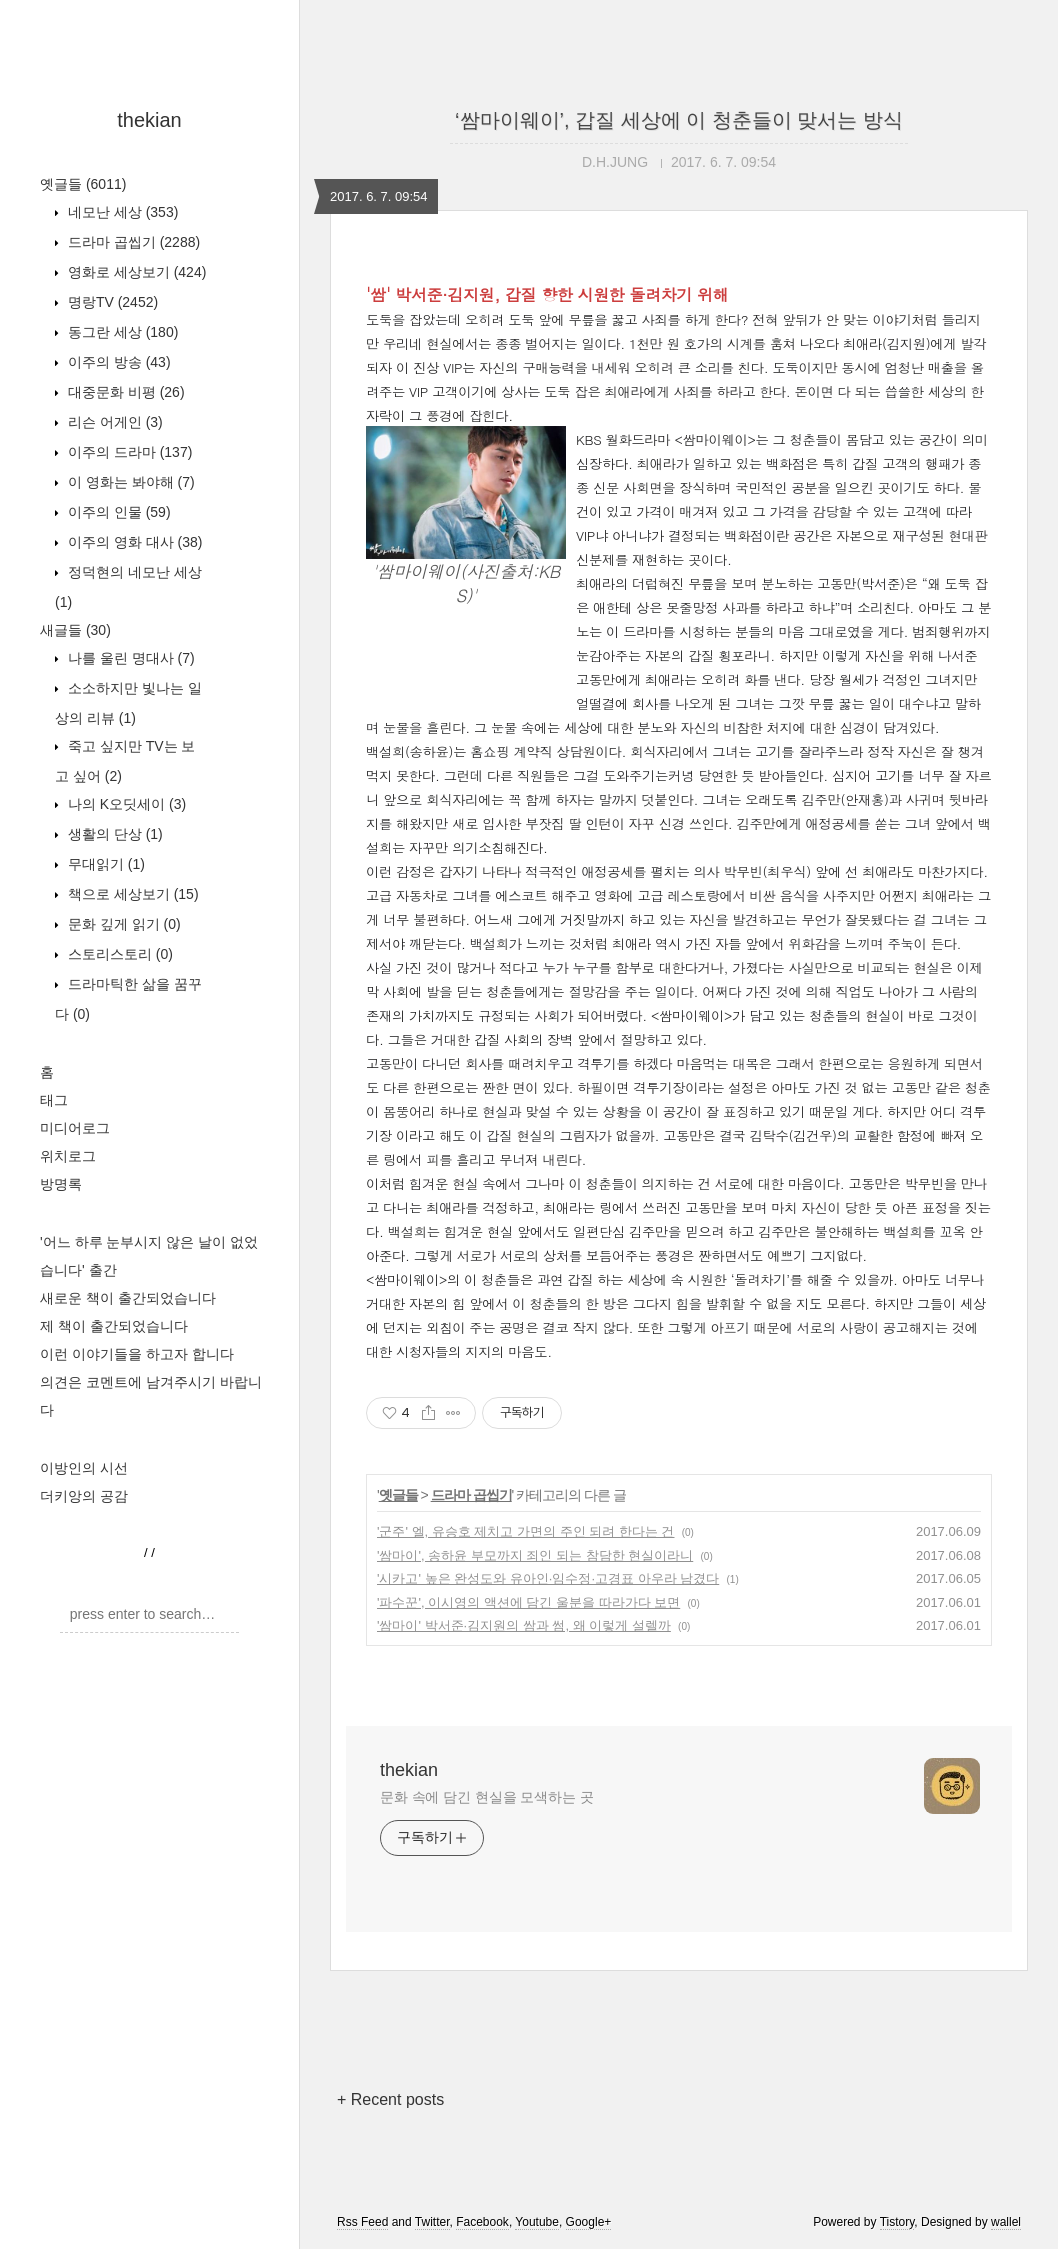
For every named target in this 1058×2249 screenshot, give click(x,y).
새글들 (75, 630)
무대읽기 (104, 864)
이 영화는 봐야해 (129, 482)
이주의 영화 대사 (133, 542)
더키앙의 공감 (84, 1496)
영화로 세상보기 (135, 272)
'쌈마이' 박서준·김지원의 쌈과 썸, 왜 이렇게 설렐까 (524, 1625)
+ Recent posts (390, 2099)
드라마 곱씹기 (132, 242)
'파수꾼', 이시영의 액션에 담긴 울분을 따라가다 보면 (528, 1602)
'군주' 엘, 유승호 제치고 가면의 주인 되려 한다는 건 (525, 1531)
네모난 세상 (121, 212)
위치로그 (68, 1156)
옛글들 (83, 184)
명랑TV (111, 302)
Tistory (897, 2222)
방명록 (61, 1184)
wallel (1006, 2222)
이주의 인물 (117, 512)
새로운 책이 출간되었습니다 (128, 1298)
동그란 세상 (121, 332)
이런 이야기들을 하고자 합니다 (137, 1354)
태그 (54, 1100)
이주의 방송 (117, 362)
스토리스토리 (118, 954)
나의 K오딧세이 (125, 804)
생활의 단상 (113, 834)
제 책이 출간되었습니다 (114, 1326)
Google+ (589, 2222)
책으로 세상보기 (131, 894)
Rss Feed (362, 2222)
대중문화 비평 (124, 392)
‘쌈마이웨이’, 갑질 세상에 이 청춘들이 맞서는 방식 (679, 120)
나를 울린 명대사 (129, 658)
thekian (149, 120)
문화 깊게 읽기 (122, 924)
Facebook (482, 2222)
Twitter (432, 2222)
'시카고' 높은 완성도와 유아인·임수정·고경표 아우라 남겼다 (548, 1578)
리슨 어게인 (113, 422)
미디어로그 (75, 1128)
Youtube (537, 2222)
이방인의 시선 (84, 1468)
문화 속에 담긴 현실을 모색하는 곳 (487, 1797)
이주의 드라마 (128, 452)
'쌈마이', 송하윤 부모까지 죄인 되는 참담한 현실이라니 (535, 1555)
